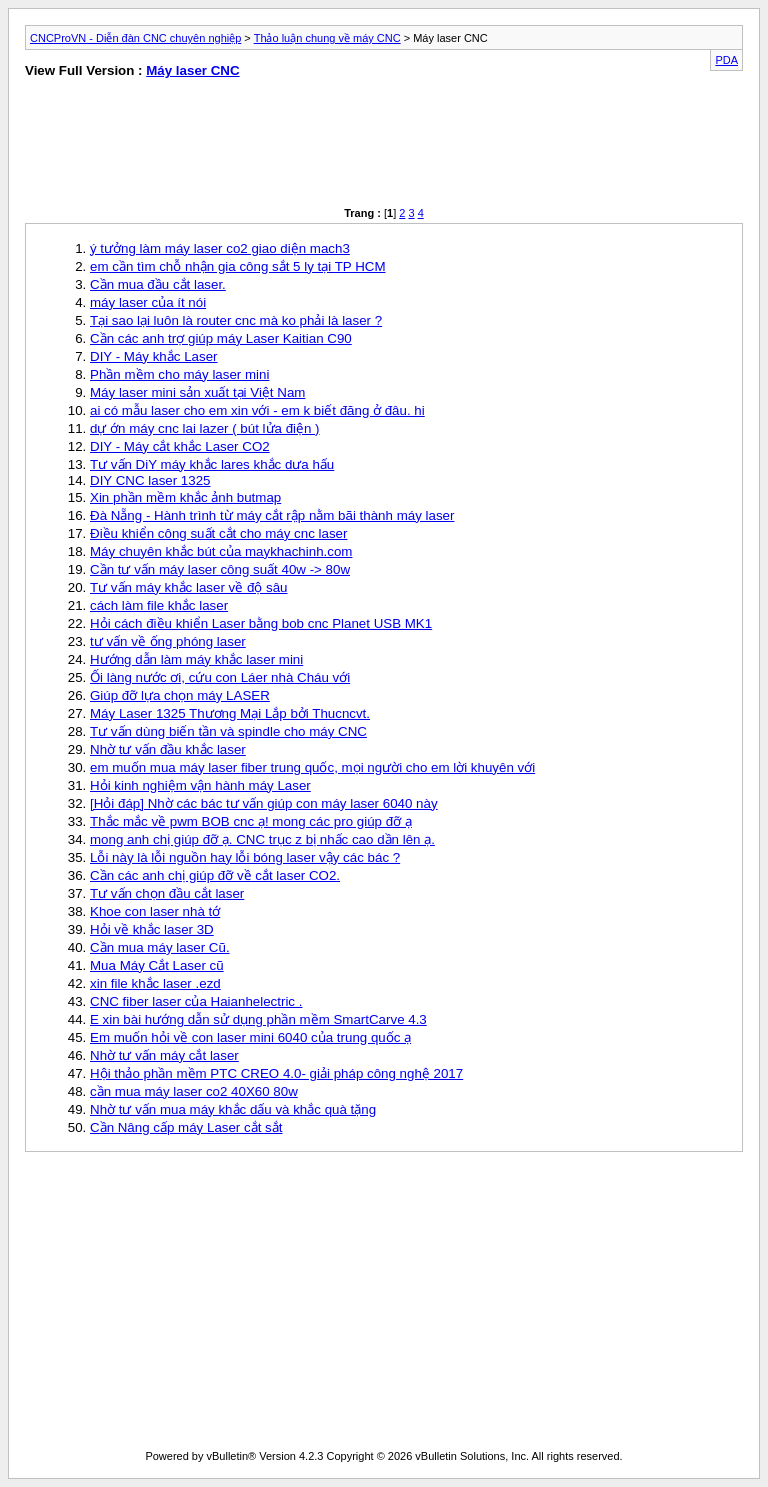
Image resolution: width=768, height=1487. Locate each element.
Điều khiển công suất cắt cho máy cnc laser (218, 533)
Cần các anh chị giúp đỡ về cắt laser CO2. (215, 875)
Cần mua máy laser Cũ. (160, 947)
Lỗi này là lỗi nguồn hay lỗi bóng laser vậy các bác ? (245, 857)
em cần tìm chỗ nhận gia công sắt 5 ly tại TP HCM (238, 266)
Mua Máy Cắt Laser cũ (157, 965)
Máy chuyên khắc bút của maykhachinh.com (221, 551)
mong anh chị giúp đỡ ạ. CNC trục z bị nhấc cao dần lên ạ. (262, 839)
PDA (726, 60)
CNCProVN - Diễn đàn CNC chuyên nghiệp (135, 38)
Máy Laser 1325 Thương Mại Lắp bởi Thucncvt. (230, 713)
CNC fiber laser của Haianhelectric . (196, 1001)
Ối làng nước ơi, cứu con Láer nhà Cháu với (220, 677)
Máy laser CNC (192, 70)
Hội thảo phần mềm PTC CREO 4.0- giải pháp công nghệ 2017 (276, 1073)
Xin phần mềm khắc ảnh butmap (185, 497)
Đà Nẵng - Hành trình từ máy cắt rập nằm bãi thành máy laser (272, 515)
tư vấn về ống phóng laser (168, 641)
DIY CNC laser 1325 (150, 480)
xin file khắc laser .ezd (155, 983)
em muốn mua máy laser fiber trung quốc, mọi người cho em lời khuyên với (312, 767)
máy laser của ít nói (148, 302)
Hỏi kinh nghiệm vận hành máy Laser (200, 785)
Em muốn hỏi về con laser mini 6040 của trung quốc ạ (250, 1037)
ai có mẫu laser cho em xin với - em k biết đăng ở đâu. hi (257, 410)
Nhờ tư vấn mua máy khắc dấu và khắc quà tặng (233, 1109)
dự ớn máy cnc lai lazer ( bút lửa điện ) (205, 428)
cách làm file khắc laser (159, 605)
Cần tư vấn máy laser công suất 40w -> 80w (220, 569)
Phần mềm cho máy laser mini (179, 374)
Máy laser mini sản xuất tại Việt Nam (197, 392)
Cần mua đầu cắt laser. (158, 284)
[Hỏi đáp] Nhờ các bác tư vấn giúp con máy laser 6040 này (264, 803)
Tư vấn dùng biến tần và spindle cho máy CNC (228, 731)
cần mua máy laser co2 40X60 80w (194, 1091)
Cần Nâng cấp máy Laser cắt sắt (186, 1127)
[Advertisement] (197, 147)
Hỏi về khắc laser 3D (152, 929)
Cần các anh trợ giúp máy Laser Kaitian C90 (221, 338)
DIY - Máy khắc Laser (154, 356)
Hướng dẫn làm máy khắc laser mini (196, 659)
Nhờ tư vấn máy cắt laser (164, 1055)
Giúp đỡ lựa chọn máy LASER (180, 695)
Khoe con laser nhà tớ (155, 911)
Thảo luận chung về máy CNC (327, 38)
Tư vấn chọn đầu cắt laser (167, 893)
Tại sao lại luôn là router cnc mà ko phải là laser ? (236, 320)
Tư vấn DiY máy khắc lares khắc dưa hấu (212, 464)
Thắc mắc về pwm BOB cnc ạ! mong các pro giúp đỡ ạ (251, 821)
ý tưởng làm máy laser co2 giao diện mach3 (220, 248)
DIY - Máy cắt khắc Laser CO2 (180, 446)
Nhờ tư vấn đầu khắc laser (168, 749)
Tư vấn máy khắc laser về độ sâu (189, 587)
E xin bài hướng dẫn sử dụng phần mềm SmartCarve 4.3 (258, 1019)
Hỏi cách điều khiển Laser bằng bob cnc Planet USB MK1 (261, 623)
